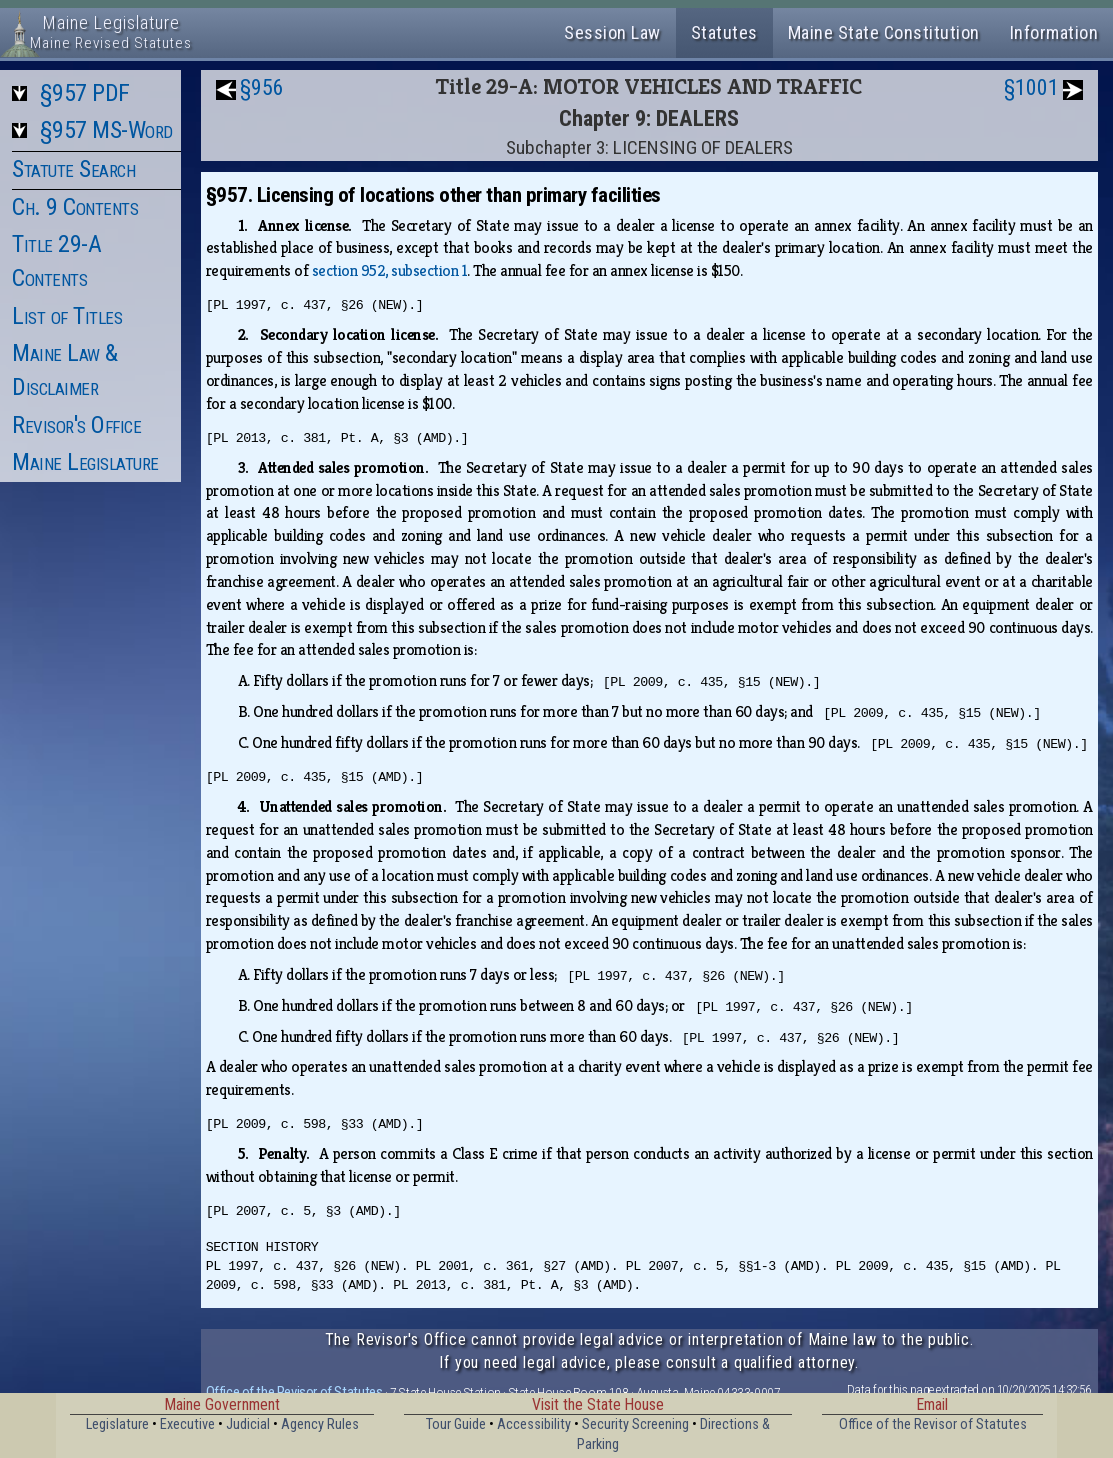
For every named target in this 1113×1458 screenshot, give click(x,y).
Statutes (724, 32)
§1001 (1031, 87)
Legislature (117, 1424)
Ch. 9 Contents (75, 207)
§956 (262, 87)
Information (1054, 32)
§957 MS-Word (106, 130)
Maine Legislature (85, 462)
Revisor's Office (76, 425)
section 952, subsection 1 (390, 270)
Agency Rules (320, 1424)
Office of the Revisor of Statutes (294, 1392)
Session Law (612, 32)
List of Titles (67, 316)
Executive (187, 1424)
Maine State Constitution (884, 32)
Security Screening (635, 1424)
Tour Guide (456, 1424)
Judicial (248, 1424)
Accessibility (534, 1424)
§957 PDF (85, 93)
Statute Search (73, 169)
